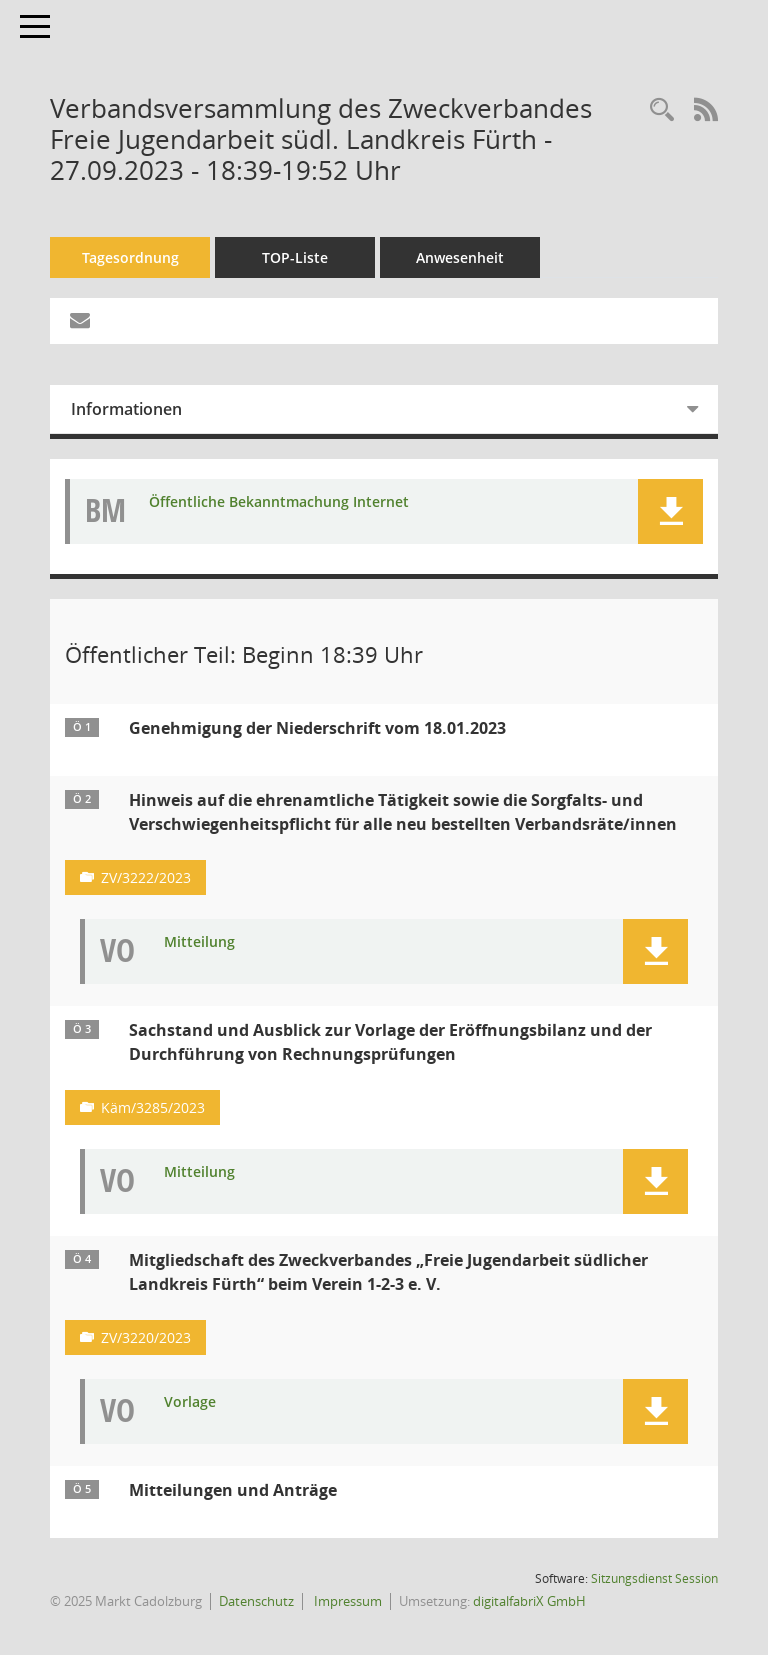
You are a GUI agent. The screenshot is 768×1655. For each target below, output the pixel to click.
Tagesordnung (130, 257)
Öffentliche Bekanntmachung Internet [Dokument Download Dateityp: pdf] (279, 502)
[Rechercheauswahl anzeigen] (662, 110)
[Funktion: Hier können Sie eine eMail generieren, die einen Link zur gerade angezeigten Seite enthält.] (80, 321)
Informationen (126, 409)
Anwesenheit (460, 257)
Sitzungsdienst (654, 1578)
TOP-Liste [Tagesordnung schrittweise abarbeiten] (295, 257)
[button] (670, 511)
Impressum (346, 1601)
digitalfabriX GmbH (529, 1601)
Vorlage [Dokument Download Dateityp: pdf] (190, 1402)
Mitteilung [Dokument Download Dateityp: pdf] (199, 942)
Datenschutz (256, 1601)
